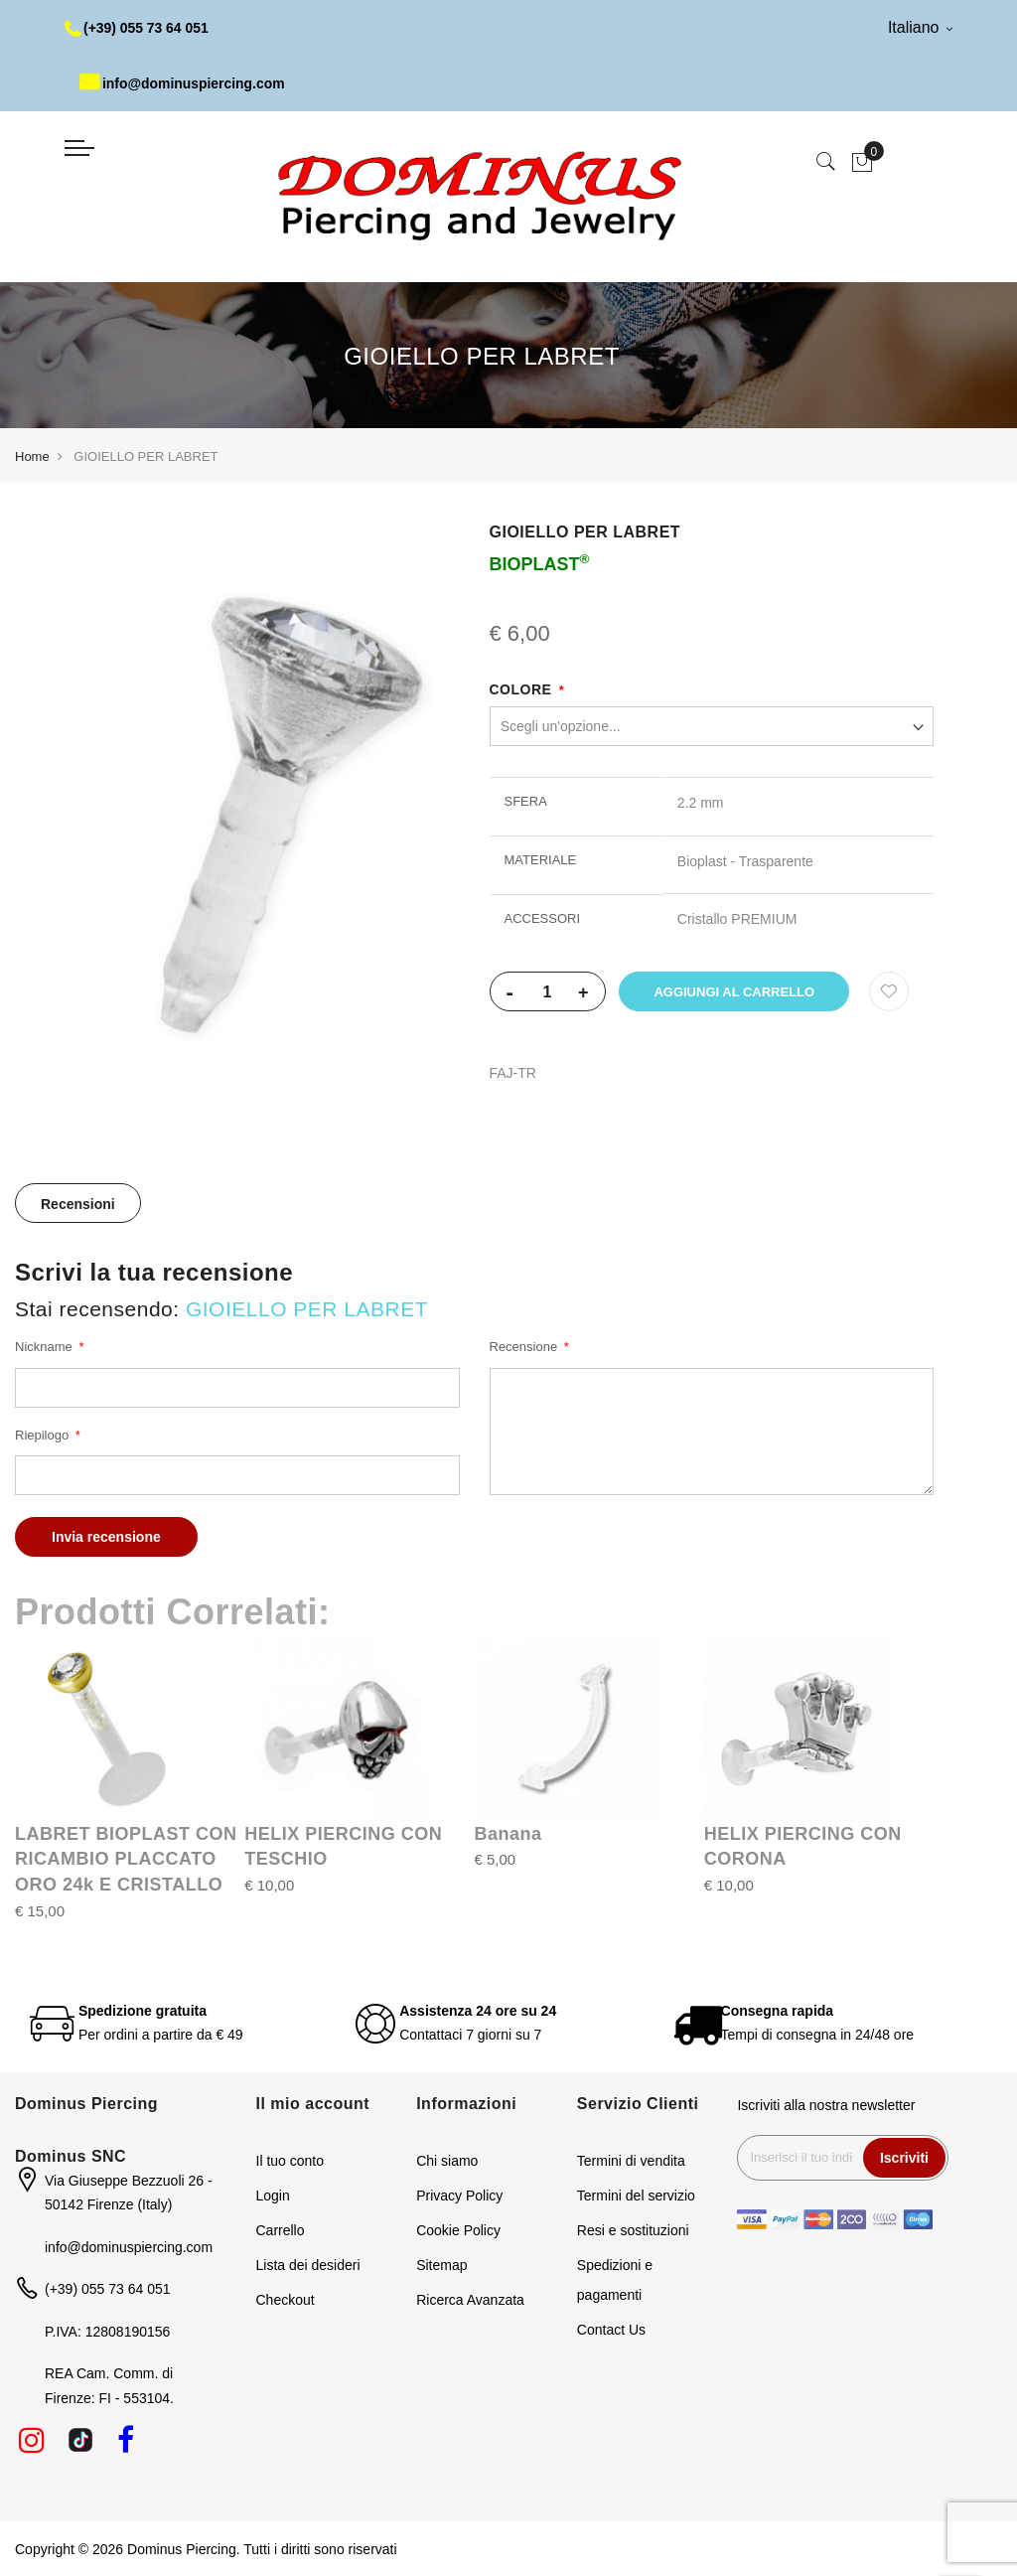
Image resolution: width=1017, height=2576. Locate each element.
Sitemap (441, 2265)
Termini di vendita (631, 2161)
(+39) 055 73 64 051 (138, 28)
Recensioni (78, 1204)
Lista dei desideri (308, 2265)
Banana (508, 1834)
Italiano (920, 27)
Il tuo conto (290, 2161)
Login (273, 2195)
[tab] (78, 1203)
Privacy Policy (459, 2195)
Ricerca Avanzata (470, 2300)
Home (32, 456)
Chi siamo (447, 2161)
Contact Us (611, 2330)
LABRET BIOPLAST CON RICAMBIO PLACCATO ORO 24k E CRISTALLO (126, 1859)
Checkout (285, 2300)
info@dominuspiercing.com (183, 83)
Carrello (280, 2230)
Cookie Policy (458, 2230)
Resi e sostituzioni (633, 2230)
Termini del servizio (636, 2195)
